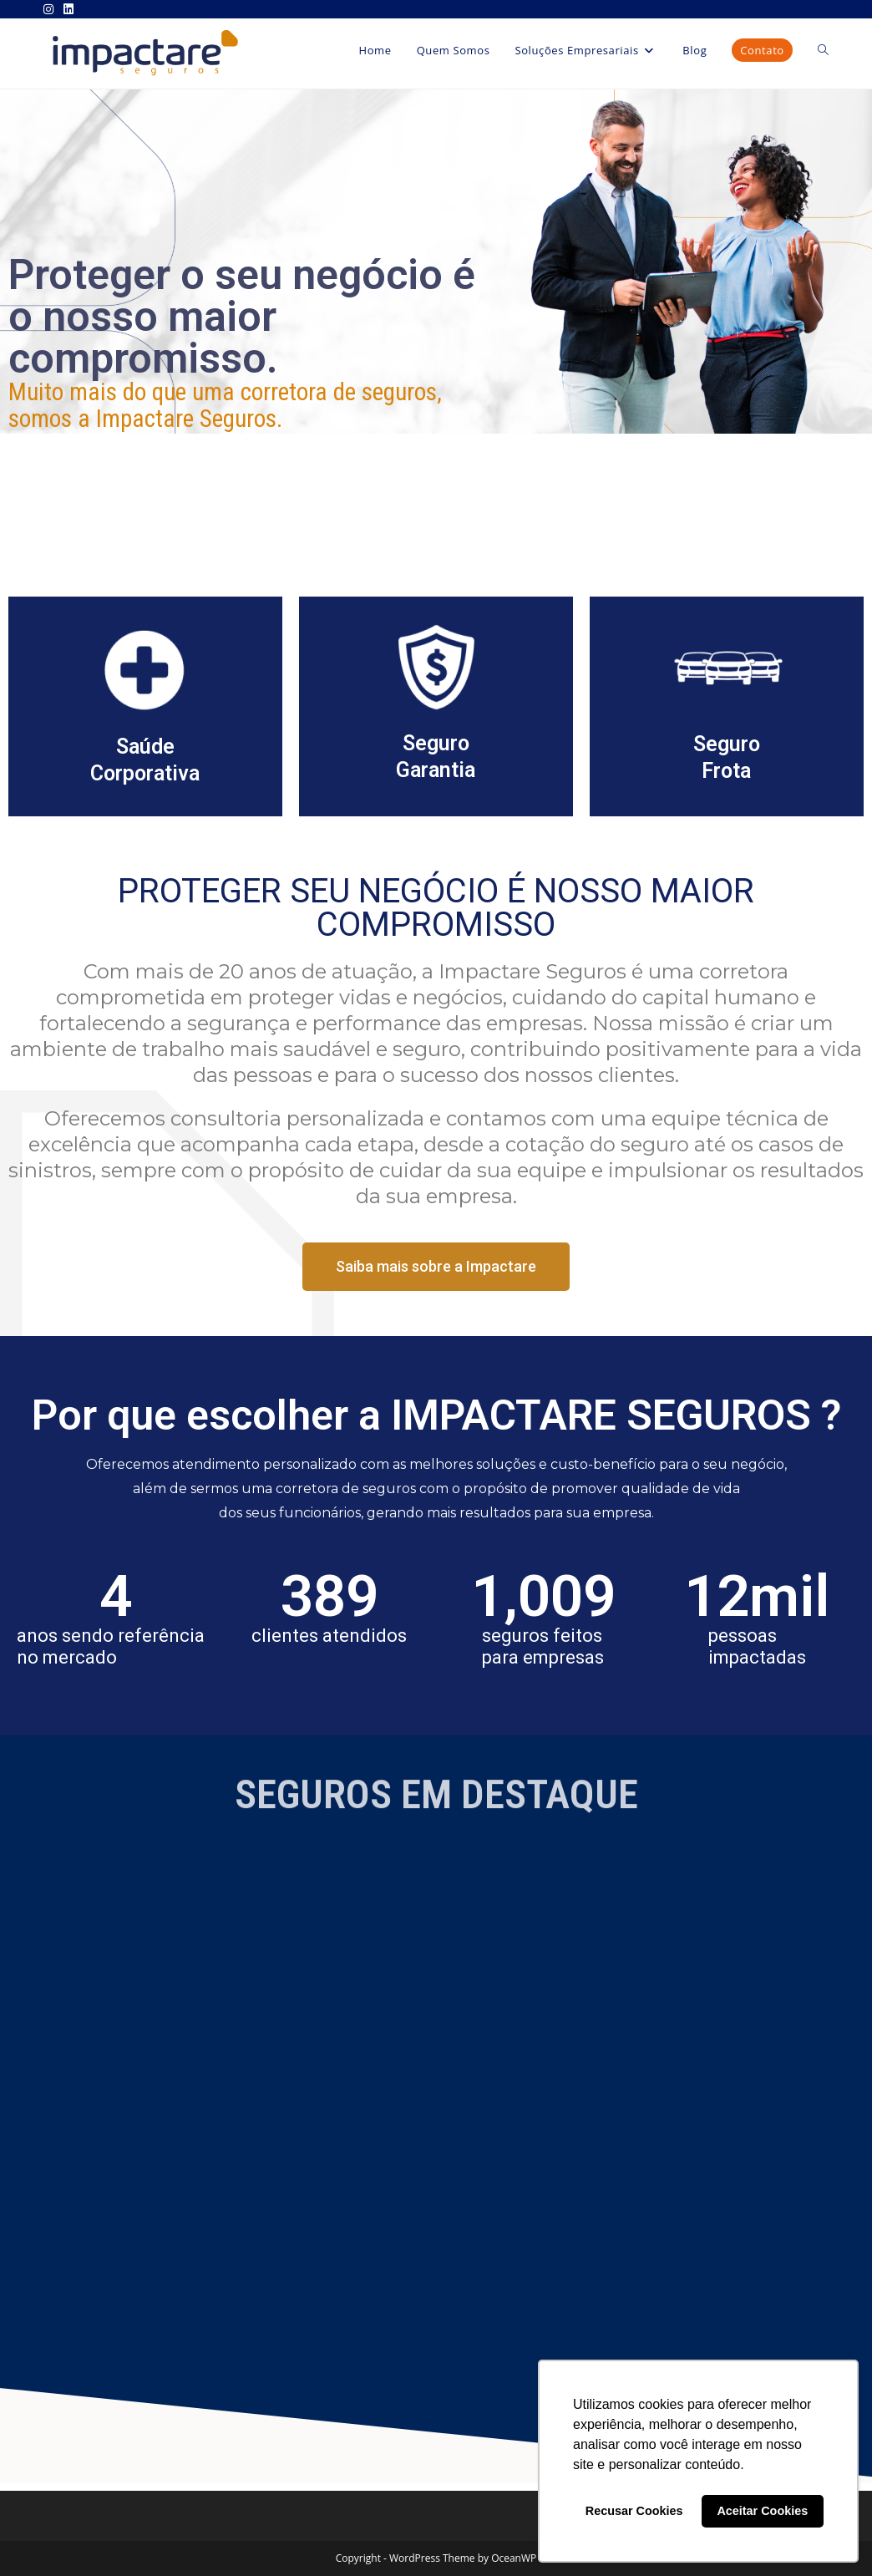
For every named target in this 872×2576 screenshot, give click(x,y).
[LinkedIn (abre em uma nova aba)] (68, 9)
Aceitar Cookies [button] (762, 2511)
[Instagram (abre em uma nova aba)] (50, 9)
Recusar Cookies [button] (634, 2511)
